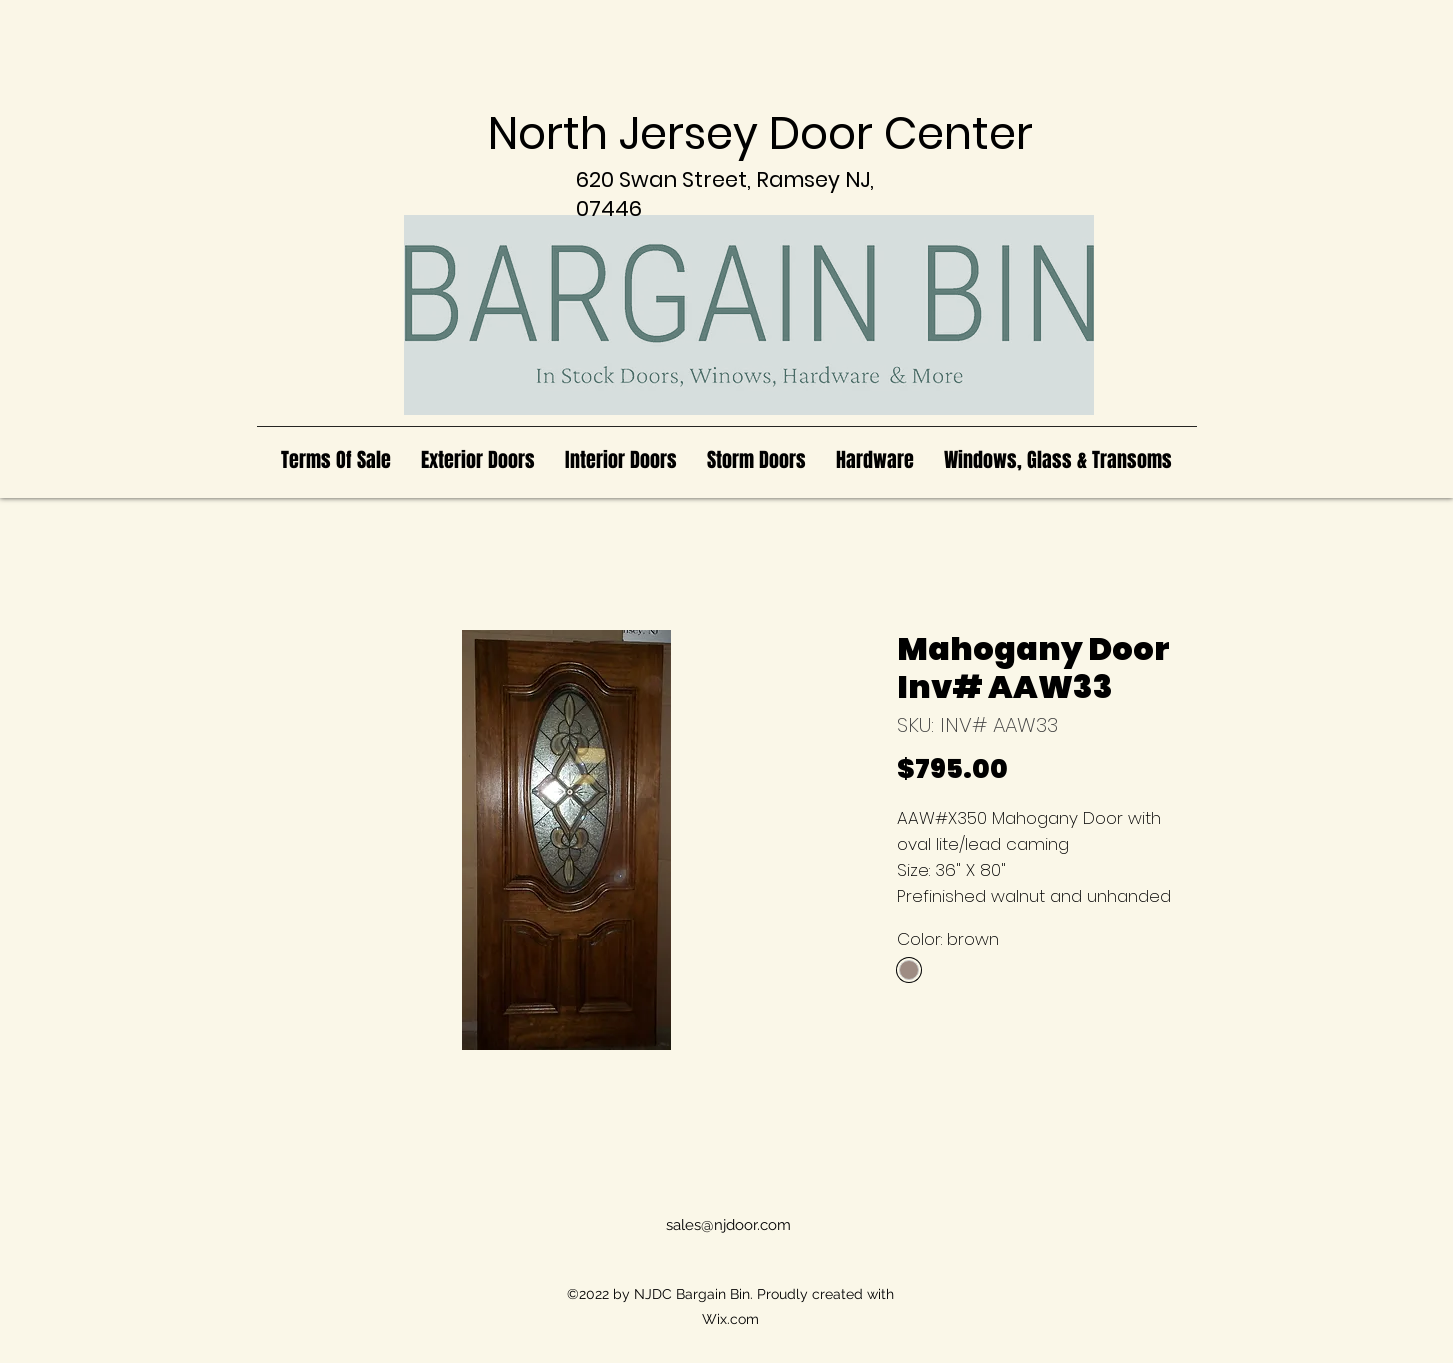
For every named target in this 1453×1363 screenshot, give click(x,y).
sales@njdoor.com (728, 1225)
